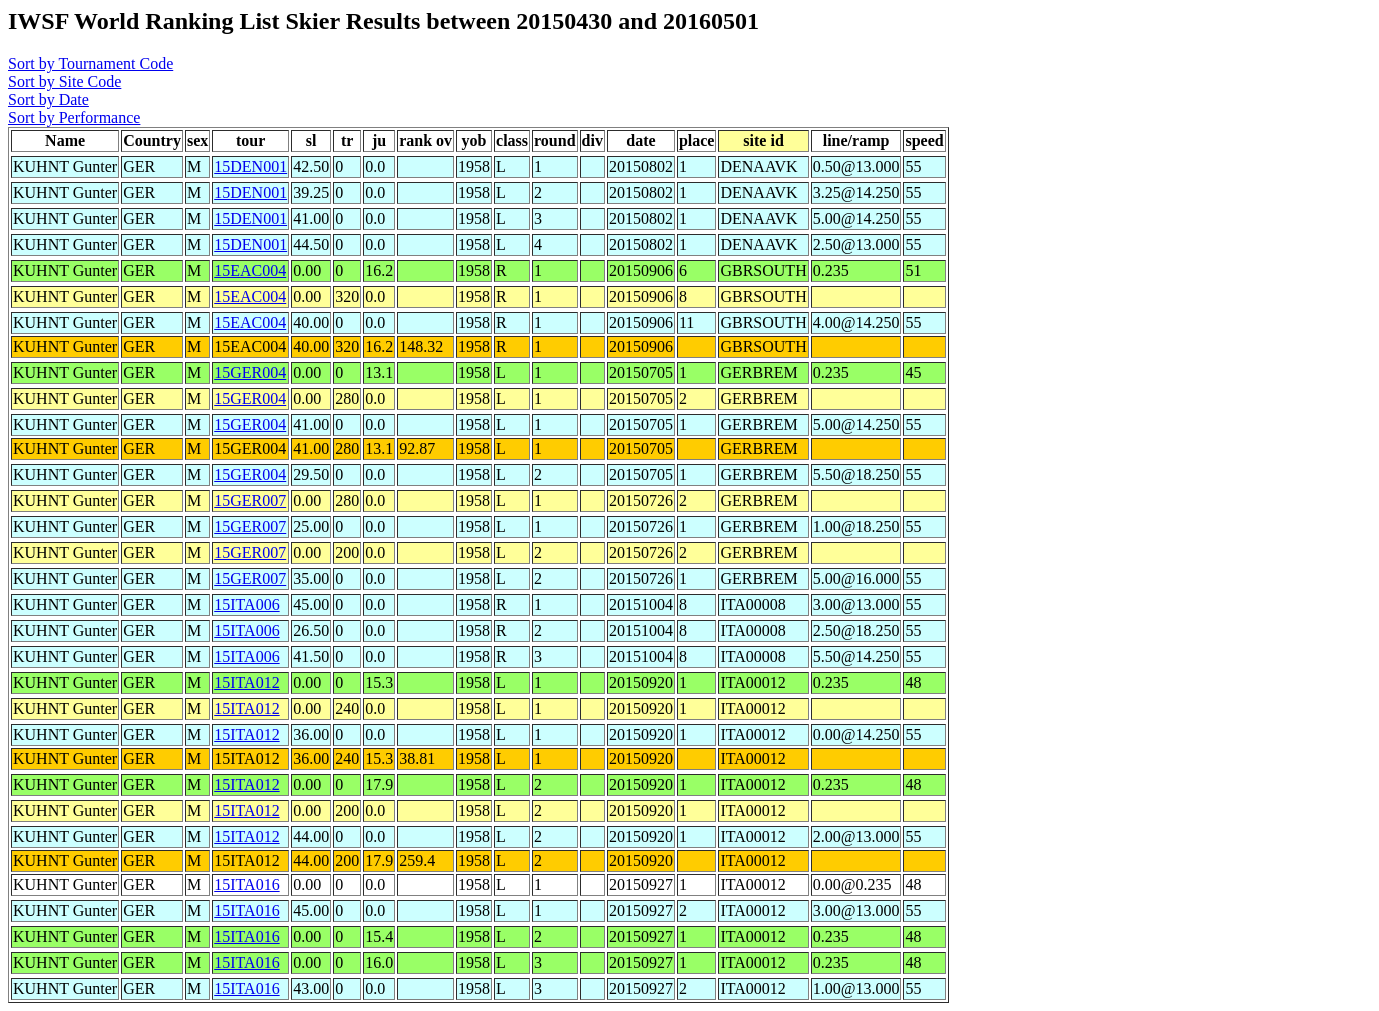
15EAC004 (250, 270)
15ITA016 (246, 884)
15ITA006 (246, 604)
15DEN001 (250, 166)
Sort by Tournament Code (90, 63)
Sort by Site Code (64, 81)
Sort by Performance (74, 117)
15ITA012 (246, 682)
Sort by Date (48, 99)
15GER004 (250, 372)
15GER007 (250, 500)
